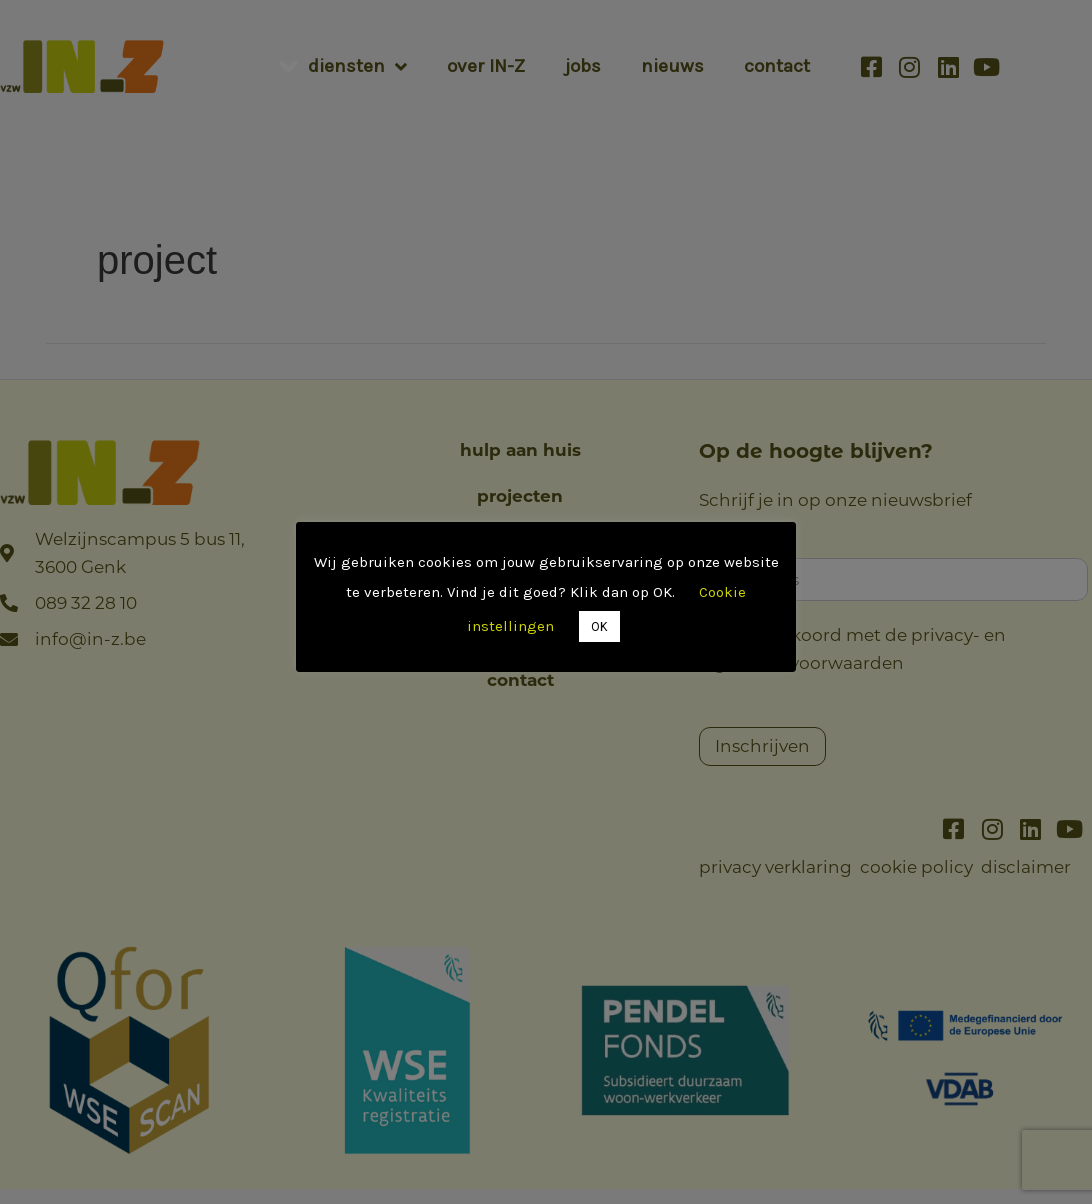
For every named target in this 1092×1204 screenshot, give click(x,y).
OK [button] (599, 626)
